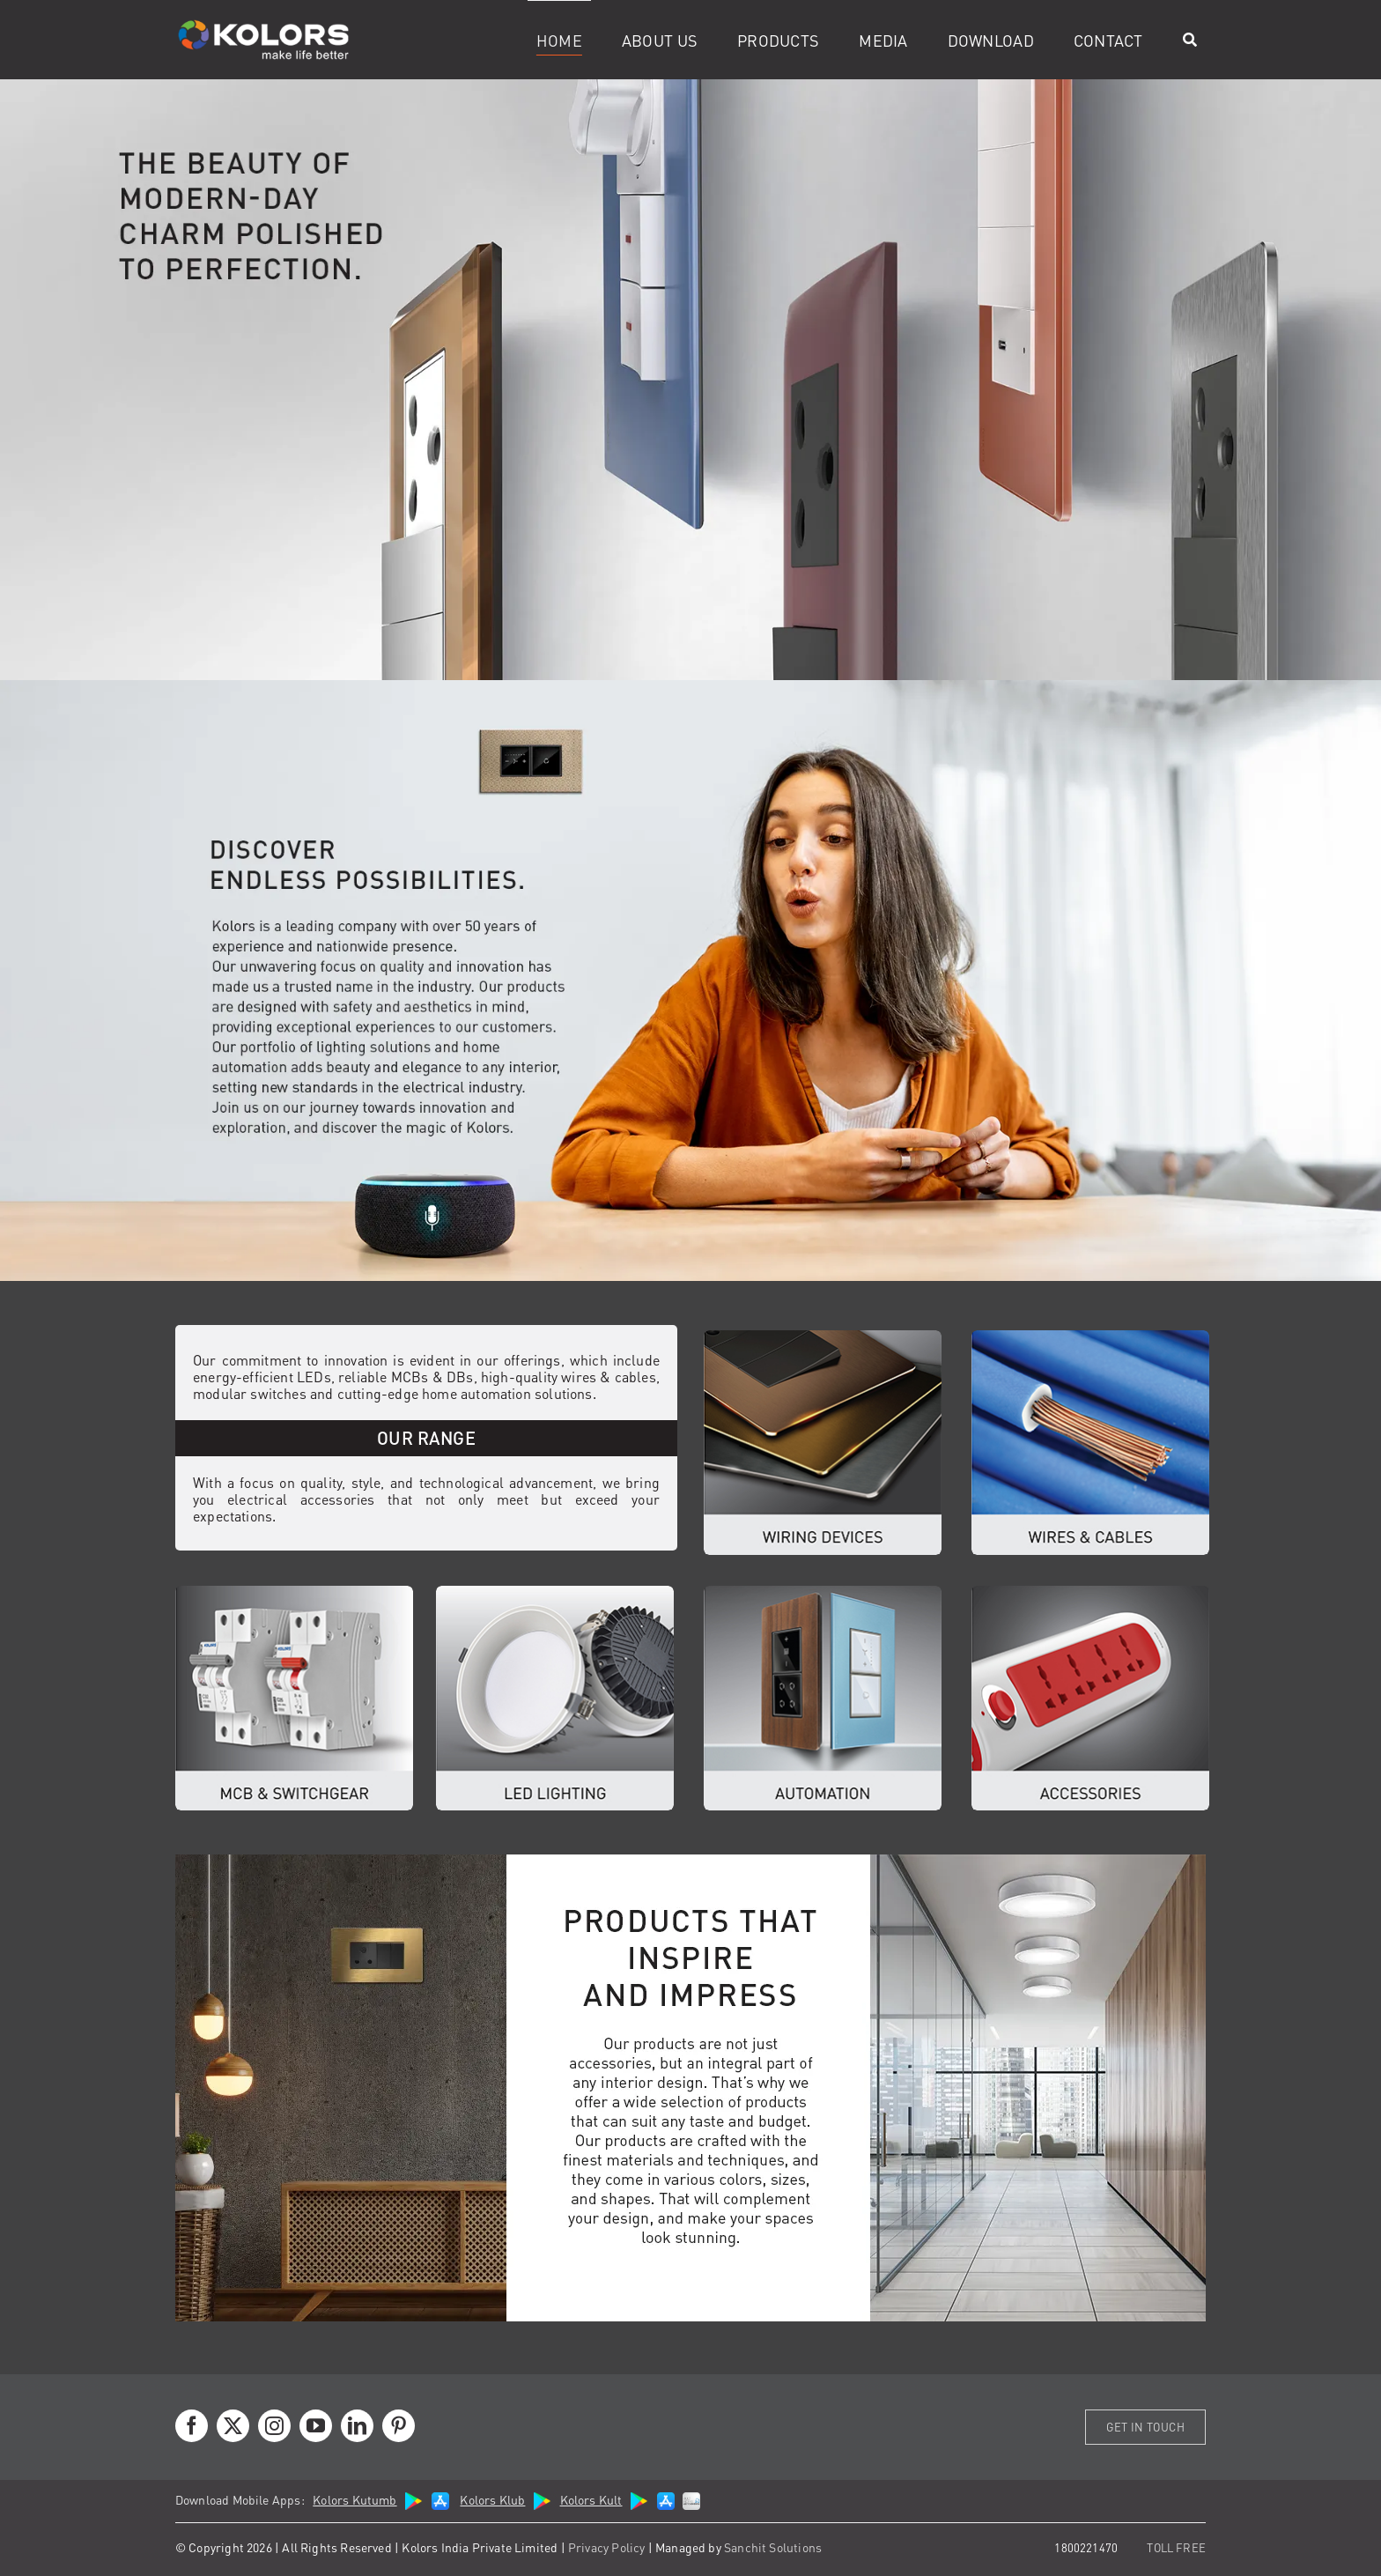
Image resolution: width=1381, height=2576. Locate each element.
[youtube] (315, 2425)
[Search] (1190, 39)
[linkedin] (357, 2425)
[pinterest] (398, 2425)
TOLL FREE (1176, 2547)
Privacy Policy (607, 2547)
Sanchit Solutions (773, 2547)
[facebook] (191, 2425)
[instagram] (274, 2425)
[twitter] (233, 2425)
